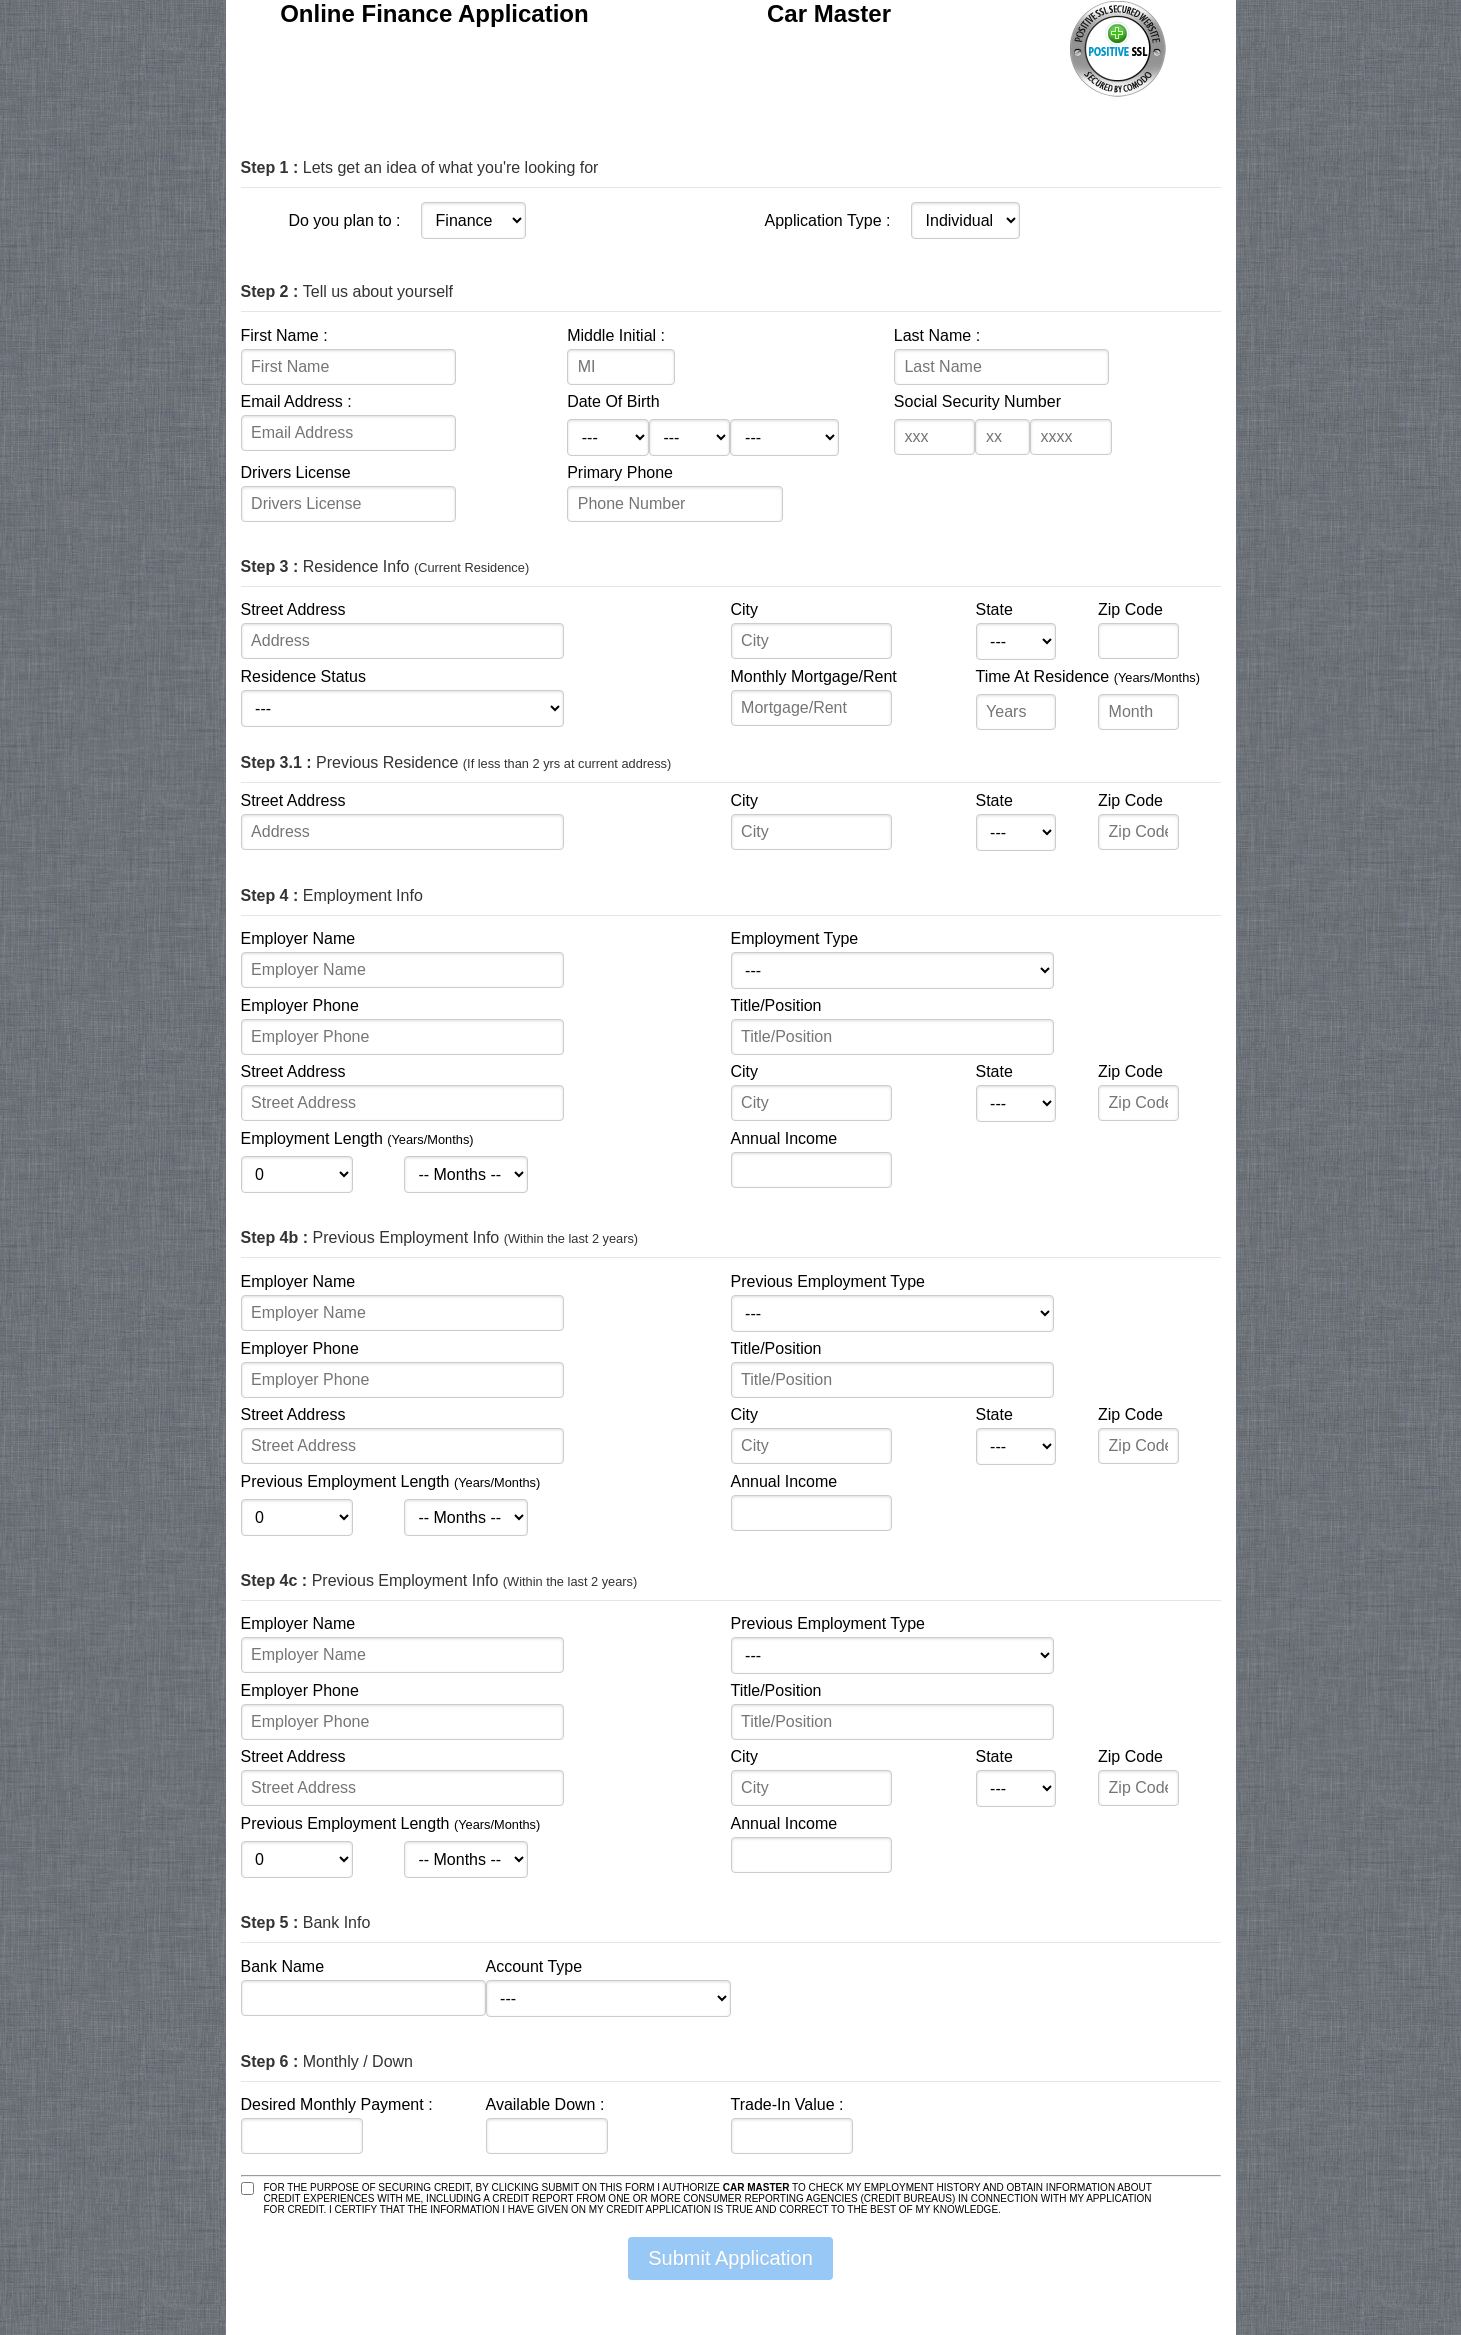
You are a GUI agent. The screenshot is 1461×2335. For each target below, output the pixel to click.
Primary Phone (620, 472)
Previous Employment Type (828, 1281)
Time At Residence (1088, 676)
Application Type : (827, 220)
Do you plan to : (344, 220)
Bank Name (283, 1966)
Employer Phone (300, 1005)
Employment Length (357, 1138)
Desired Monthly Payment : (337, 2104)
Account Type (534, 1966)
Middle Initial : (616, 335)
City (745, 609)
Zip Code (1130, 609)
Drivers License (296, 472)
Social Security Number (977, 401)
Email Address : (296, 401)
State (994, 609)
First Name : (284, 335)
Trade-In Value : (787, 2104)
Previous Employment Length (391, 1481)
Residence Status (303, 676)
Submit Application (730, 2258)
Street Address (293, 609)
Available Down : (545, 2104)
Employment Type (795, 938)
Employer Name (298, 938)
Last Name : (937, 335)
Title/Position (776, 1005)
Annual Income (784, 1138)
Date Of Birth (613, 401)
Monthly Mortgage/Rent (814, 676)
